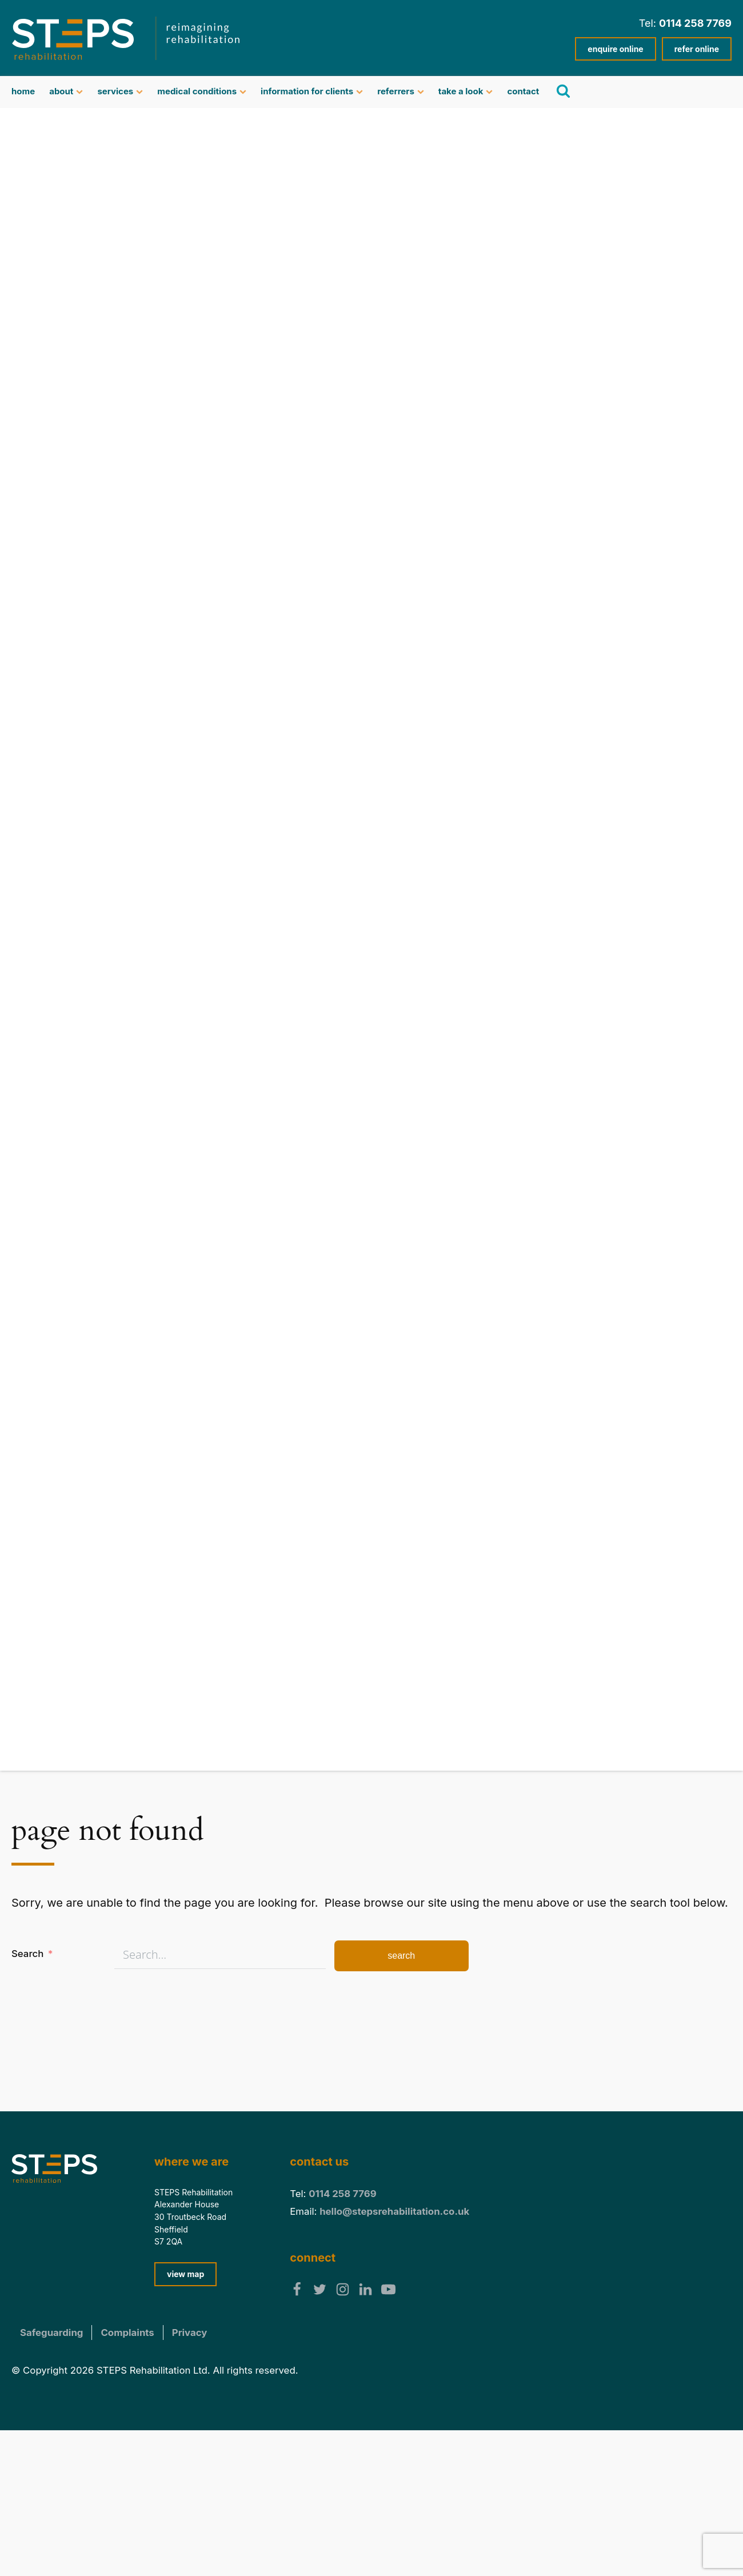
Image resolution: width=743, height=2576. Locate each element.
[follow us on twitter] (320, 2289)
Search (27, 1953)
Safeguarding (51, 2332)
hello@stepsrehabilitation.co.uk (394, 2211)
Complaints (127, 2332)
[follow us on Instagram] (342, 2289)
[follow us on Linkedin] (365, 2289)
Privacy (189, 2332)
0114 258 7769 (695, 23)
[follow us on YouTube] (388, 2289)
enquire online (615, 49)
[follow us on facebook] (297, 2289)
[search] (561, 91)
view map (185, 2274)
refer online (696, 49)
